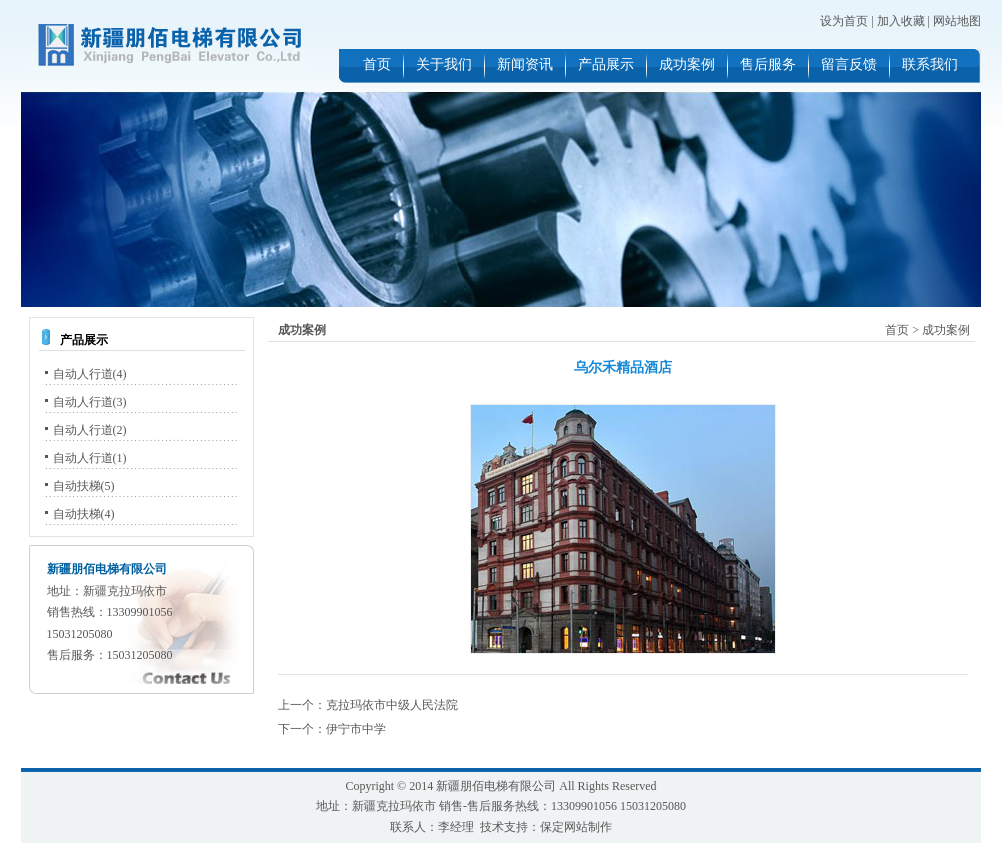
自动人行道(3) (90, 402)
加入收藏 (901, 21)
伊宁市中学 (356, 729)
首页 (377, 64)
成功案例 (687, 64)
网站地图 (957, 21)
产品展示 (606, 64)
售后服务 (768, 64)
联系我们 (930, 64)
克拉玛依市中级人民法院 (392, 705)
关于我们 (444, 64)
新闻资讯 (525, 64)
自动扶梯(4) (84, 514)
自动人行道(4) (90, 374)
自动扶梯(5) (84, 486)
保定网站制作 (576, 827)
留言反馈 (849, 64)
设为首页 (844, 21)
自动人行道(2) (90, 430)
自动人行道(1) (90, 458)
